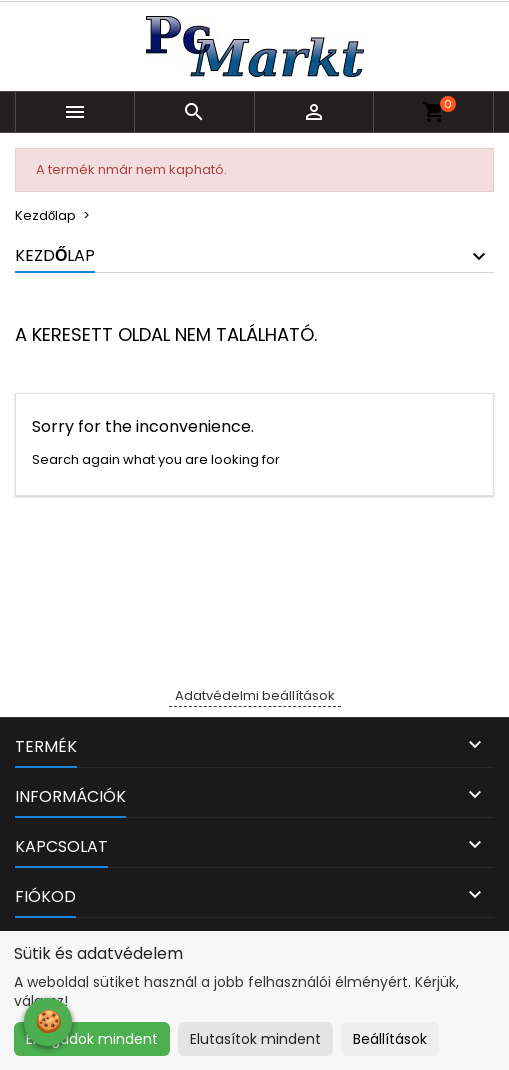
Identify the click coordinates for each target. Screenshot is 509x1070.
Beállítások (390, 1039)
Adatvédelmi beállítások (255, 695)
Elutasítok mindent (255, 1039)
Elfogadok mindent (92, 1039)
